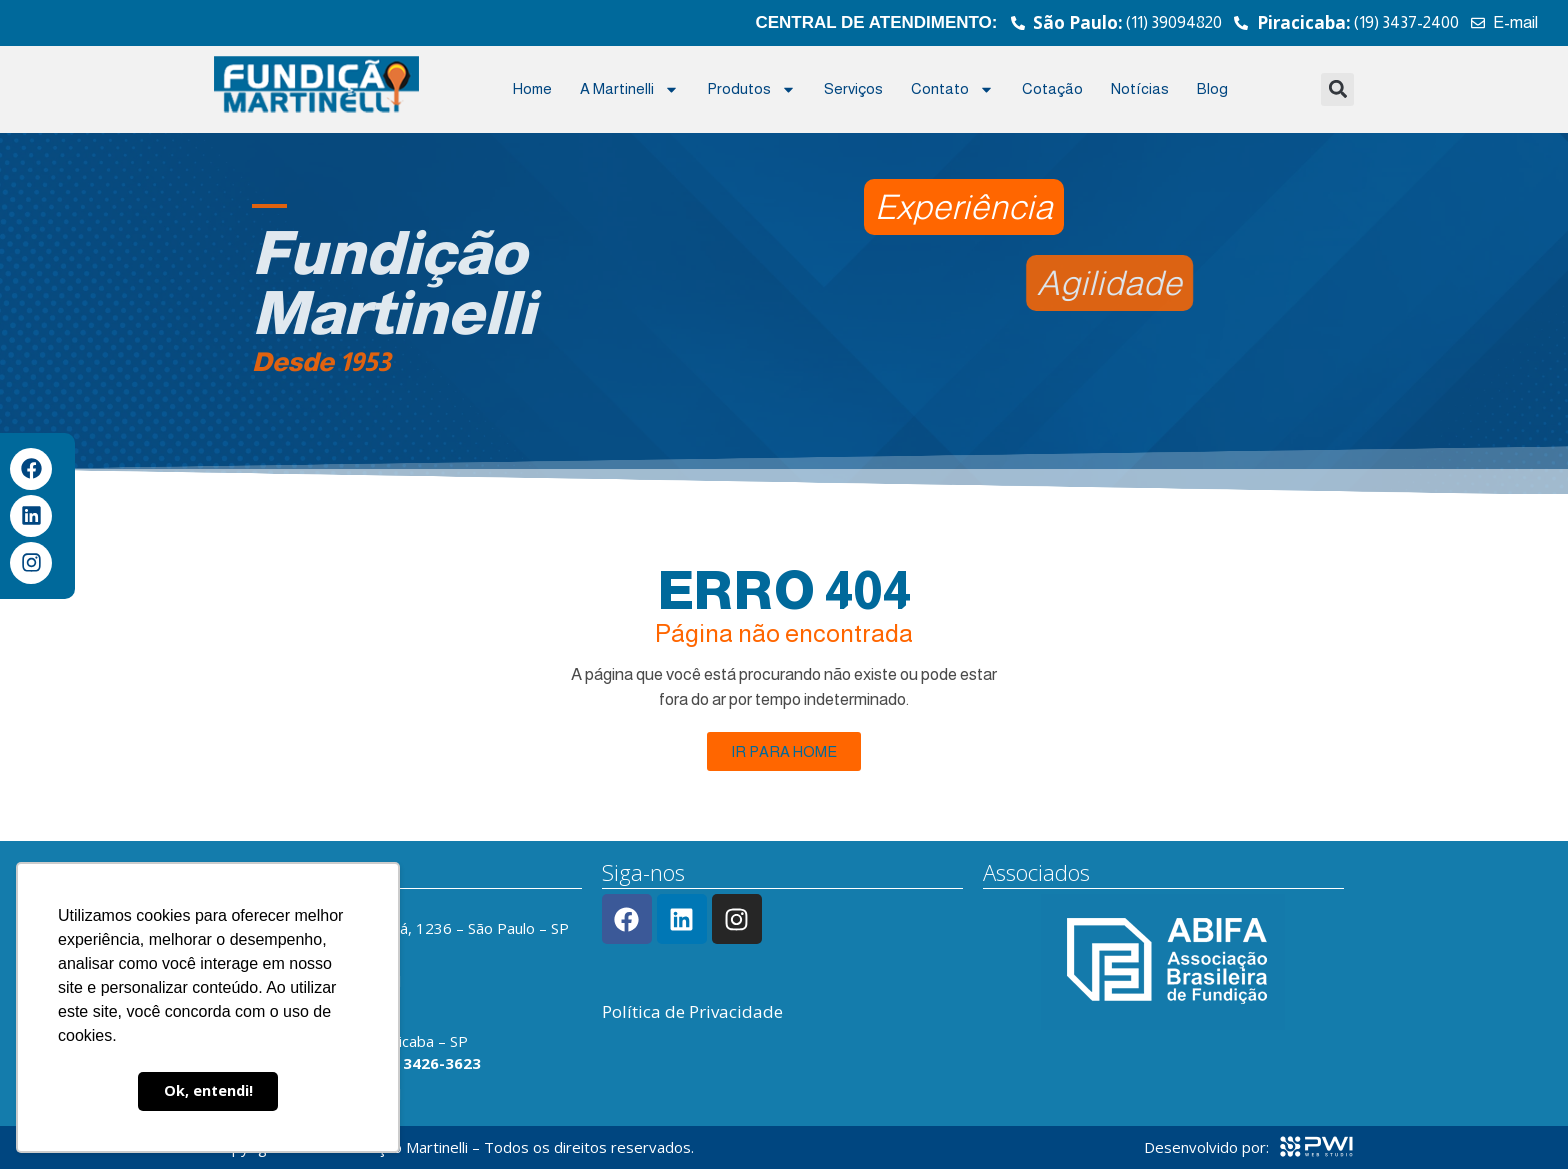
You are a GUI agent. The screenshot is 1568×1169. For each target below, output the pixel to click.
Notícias (1140, 88)
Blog (1212, 88)
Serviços (853, 88)
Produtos (751, 89)
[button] (1337, 89)
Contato (952, 89)
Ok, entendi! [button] (208, 1090)
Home (532, 88)
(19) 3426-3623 (425, 1063)
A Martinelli (629, 89)
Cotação (1052, 88)
